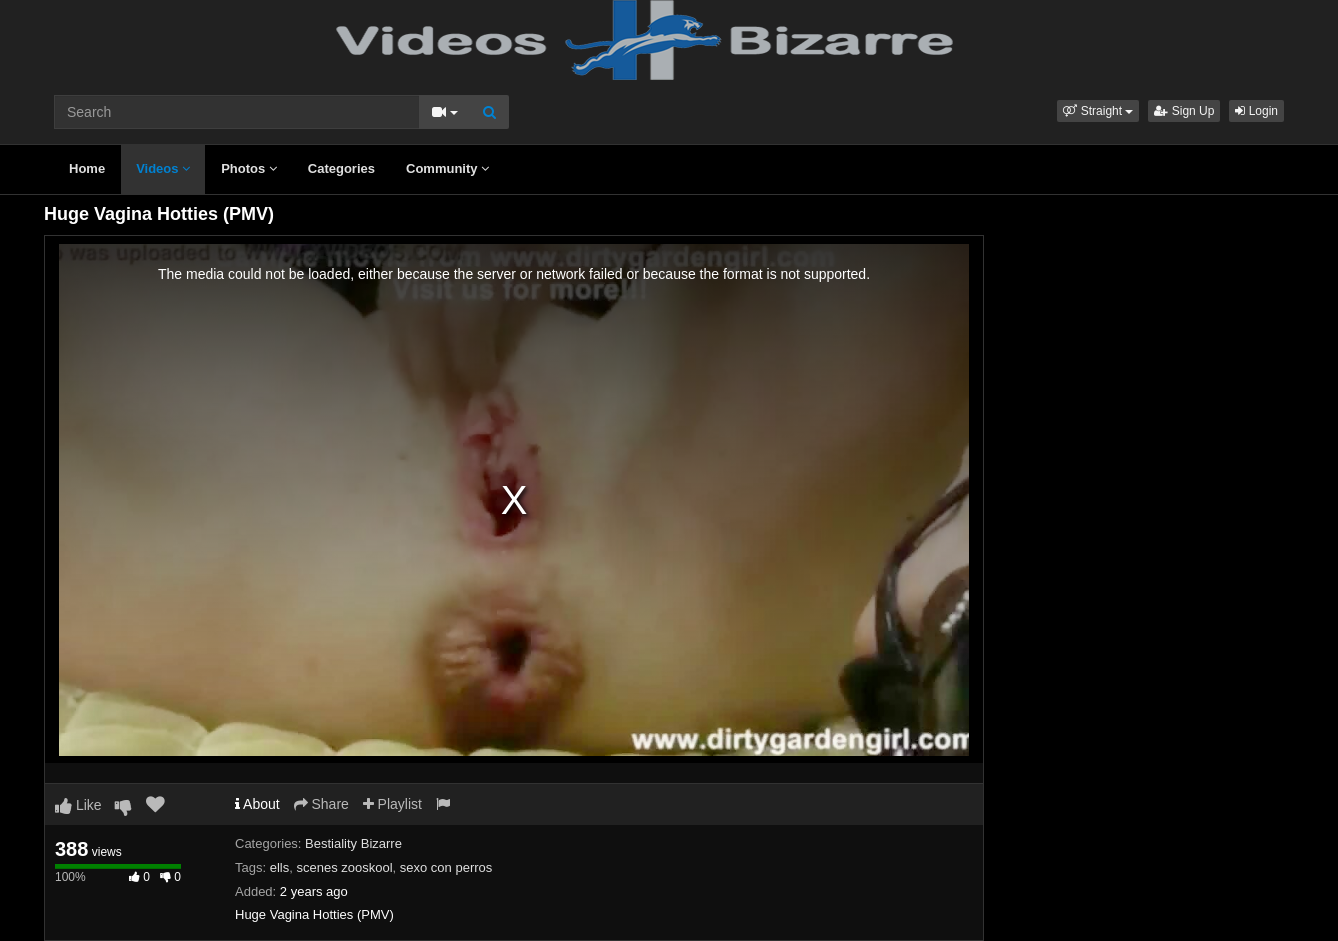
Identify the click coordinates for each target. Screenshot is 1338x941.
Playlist (392, 804)
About (257, 804)
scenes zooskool (344, 867)
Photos (249, 168)
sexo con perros (446, 867)
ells (280, 867)
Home (87, 168)
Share (321, 804)
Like (78, 805)
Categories (341, 168)
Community (447, 168)
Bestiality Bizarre (353, 843)
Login (1256, 111)
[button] (1098, 111)
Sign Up (1184, 111)
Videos (163, 168)
